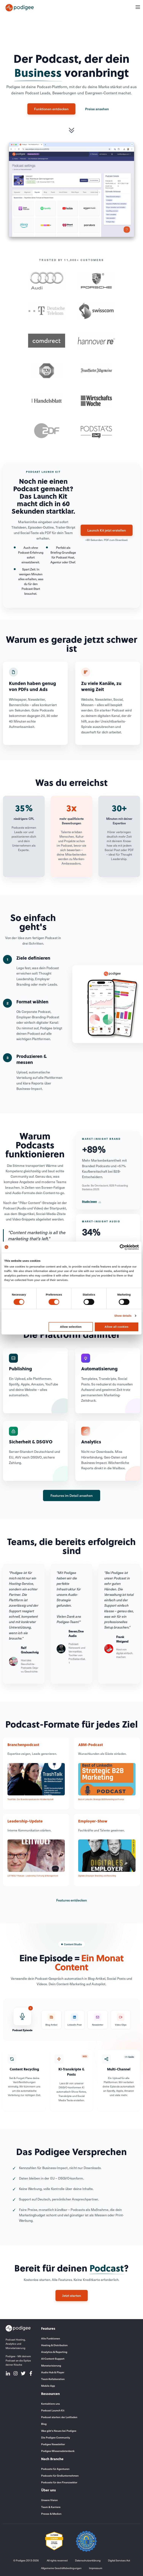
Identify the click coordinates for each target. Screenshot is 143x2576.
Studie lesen (91, 1201)
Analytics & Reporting (54, 2351)
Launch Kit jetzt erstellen (106, 530)
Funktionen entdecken (51, 108)
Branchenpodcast (23, 1744)
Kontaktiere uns (50, 2403)
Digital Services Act (119, 2560)
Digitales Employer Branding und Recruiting (97, 1875)
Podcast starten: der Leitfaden (59, 2417)
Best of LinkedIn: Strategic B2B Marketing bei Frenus (101, 1799)
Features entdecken (71, 1900)
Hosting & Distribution (54, 2345)
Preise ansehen (97, 108)
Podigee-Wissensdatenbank (57, 2450)
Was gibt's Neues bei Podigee (58, 2430)
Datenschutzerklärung (88, 2560)
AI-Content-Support (52, 2358)
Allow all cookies (117, 1326)
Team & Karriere (51, 2507)
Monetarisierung (51, 2365)
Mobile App (48, 2385)
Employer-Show (92, 1821)
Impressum (95, 2568)
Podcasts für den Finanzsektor (59, 2482)
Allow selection (71, 1326)
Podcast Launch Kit (52, 2410)
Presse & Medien (51, 2513)
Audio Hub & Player (52, 2372)
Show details (123, 1315)
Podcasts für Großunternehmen (60, 2475)
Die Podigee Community (55, 2437)
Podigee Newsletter (53, 2444)
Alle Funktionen (50, 2338)
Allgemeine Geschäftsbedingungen (61, 2568)
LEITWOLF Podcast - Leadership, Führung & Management (32, 1875)
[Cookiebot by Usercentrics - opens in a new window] (122, 1247)
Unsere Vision (49, 2500)
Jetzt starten (71, 2295)
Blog (44, 2423)
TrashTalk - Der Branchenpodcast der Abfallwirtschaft (30, 1799)
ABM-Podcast (90, 1744)
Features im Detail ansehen (71, 1495)
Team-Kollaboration (53, 2379)
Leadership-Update (25, 1821)
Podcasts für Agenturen (55, 2468)
